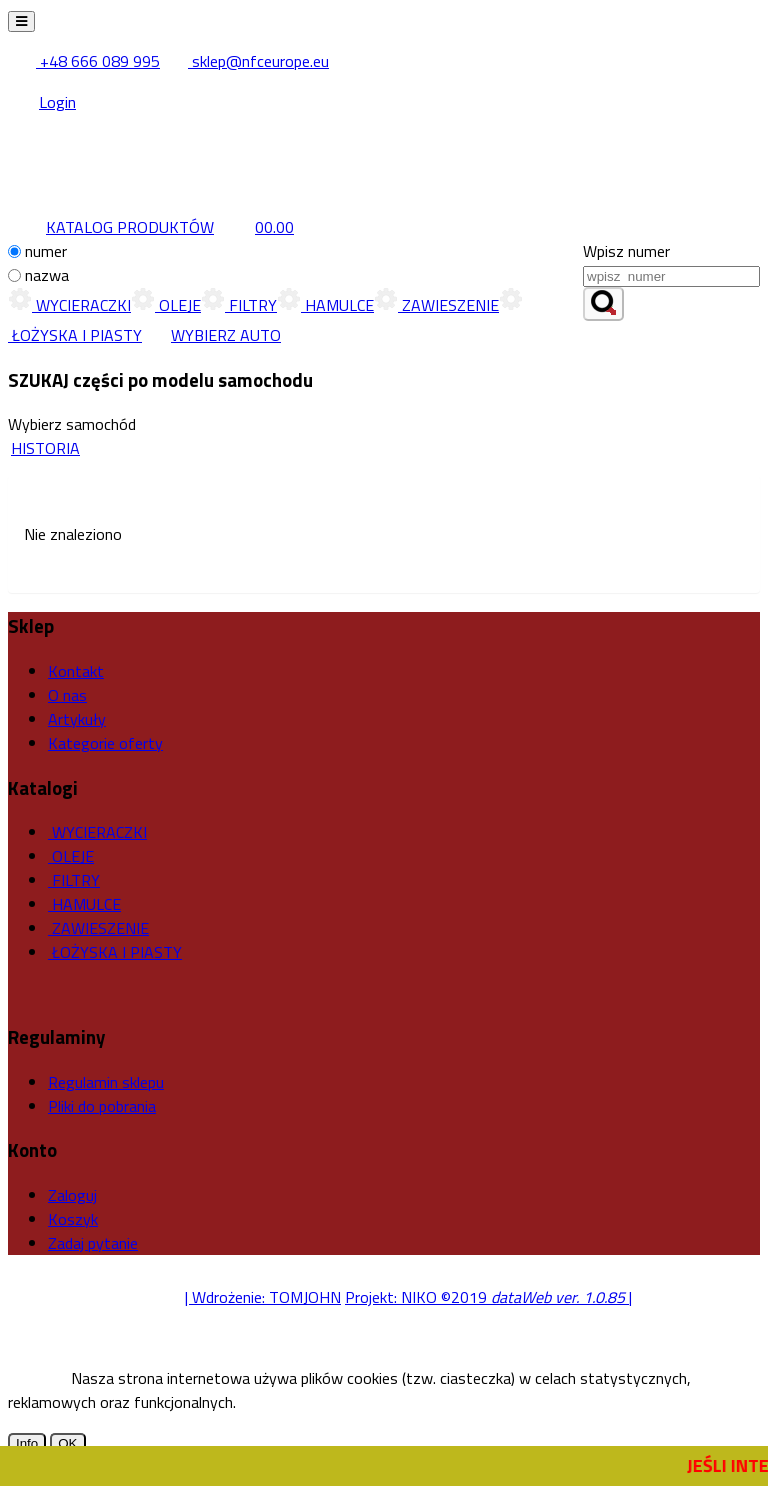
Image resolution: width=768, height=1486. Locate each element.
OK (67, 1443)
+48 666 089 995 (85, 61)
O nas (67, 695)
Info (27, 1443)
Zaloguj (72, 1195)
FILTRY (239, 305)
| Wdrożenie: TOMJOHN (263, 1297)
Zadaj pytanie (93, 1243)
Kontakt (76, 671)
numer (46, 251)
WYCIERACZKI (69, 305)
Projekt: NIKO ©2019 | (488, 1297)
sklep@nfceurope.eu (246, 61)
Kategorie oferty (105, 743)
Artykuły (77, 719)
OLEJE (166, 305)
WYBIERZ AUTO (211, 335)
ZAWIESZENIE (436, 305)
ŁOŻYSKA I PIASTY (115, 952)
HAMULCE (325, 305)
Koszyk (73, 1219)
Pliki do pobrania (102, 1106)
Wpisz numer (626, 251)
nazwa (47, 275)
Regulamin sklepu (106, 1082)
